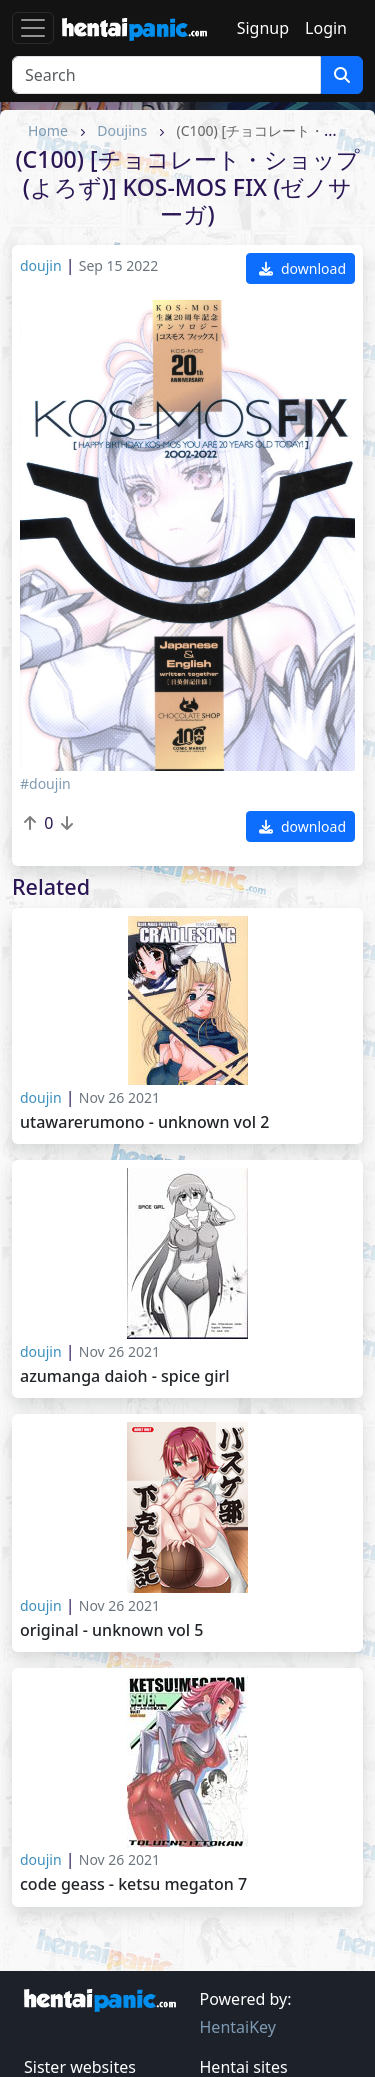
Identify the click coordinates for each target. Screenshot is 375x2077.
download (302, 268)
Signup (263, 28)
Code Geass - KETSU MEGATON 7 (133, 1884)
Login (326, 28)
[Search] (166, 75)
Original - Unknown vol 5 (112, 1630)
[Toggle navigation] (33, 28)
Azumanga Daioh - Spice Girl (125, 1376)
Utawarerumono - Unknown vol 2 (144, 1122)
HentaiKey (238, 2027)
